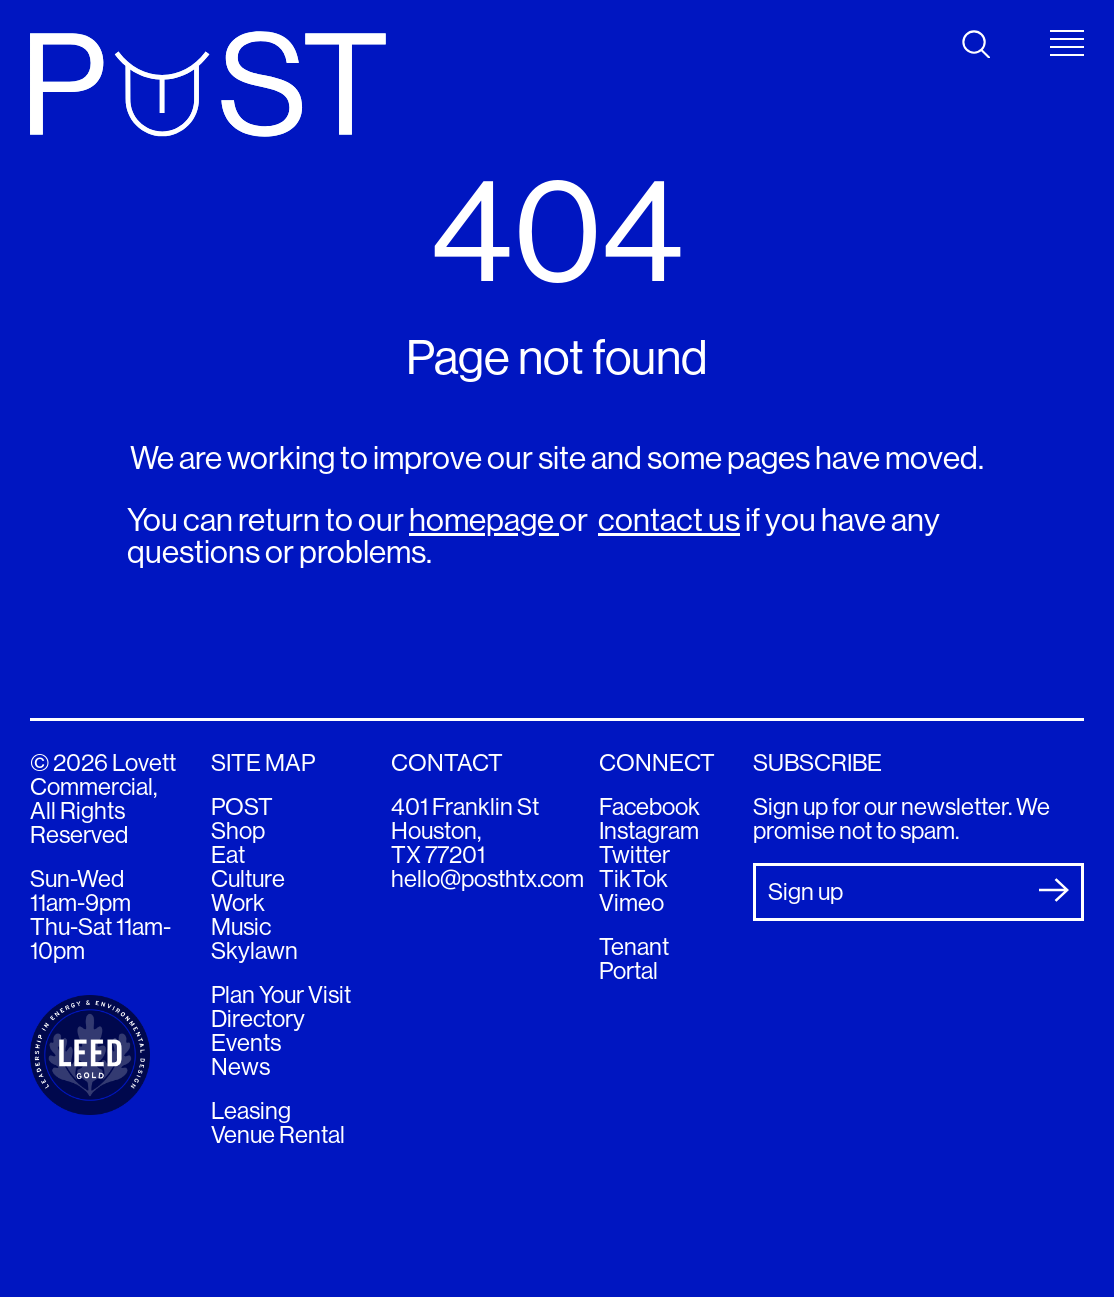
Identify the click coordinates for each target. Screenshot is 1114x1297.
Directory (258, 1018)
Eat (228, 854)
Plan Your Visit (281, 994)
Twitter (634, 854)
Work (238, 902)
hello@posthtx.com (487, 878)
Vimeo (631, 902)
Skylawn (254, 950)
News (240, 1066)
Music (241, 926)
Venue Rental (278, 1134)
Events (246, 1042)
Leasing (251, 1110)
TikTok (633, 878)
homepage (484, 520)
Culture (248, 878)
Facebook (649, 806)
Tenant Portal (634, 958)
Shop (238, 830)
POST (242, 806)
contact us (669, 520)
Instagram (649, 830)
